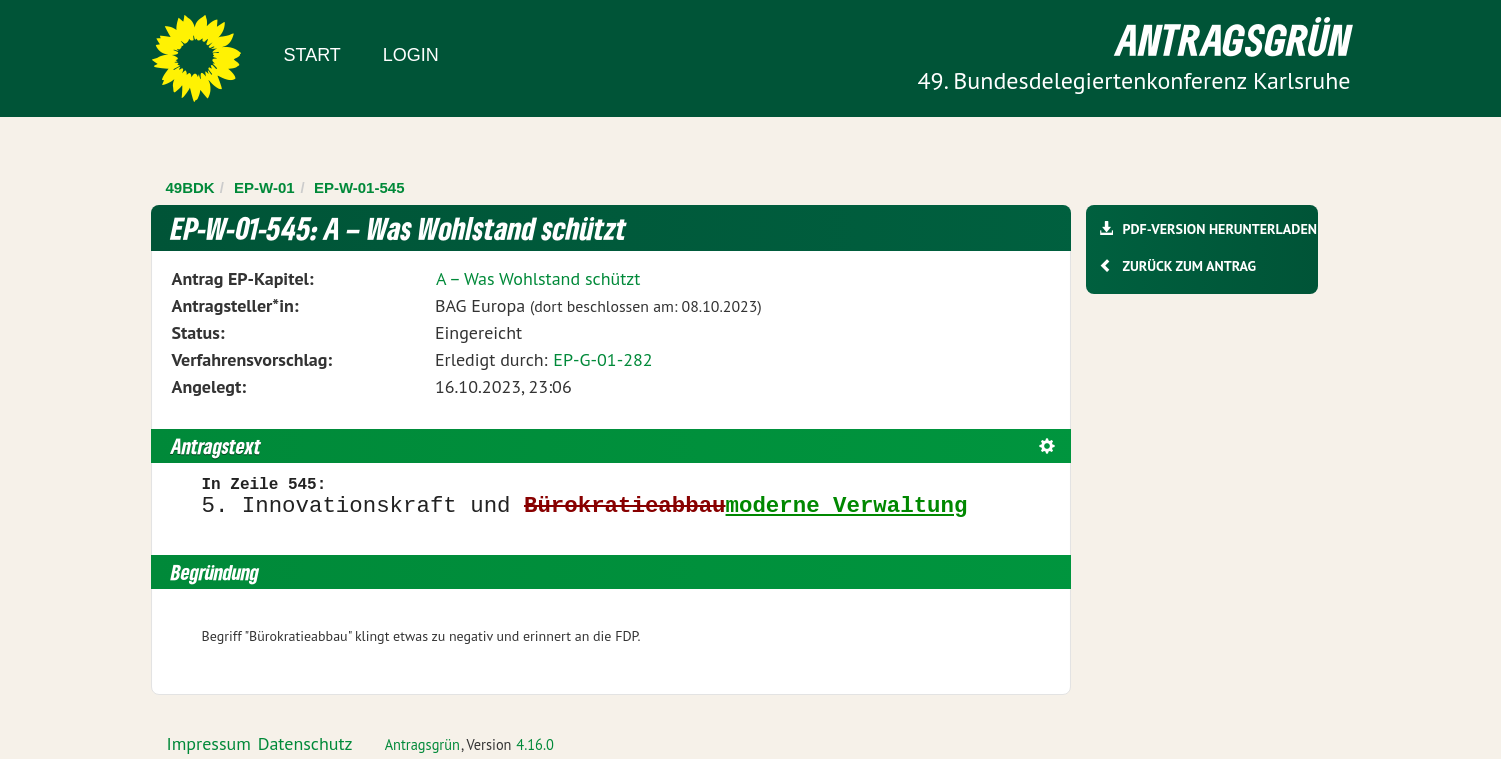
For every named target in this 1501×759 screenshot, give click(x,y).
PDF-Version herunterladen (1219, 229)
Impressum (209, 743)
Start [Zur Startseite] (312, 55)
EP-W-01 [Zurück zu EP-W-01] (264, 187)
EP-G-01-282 (602, 359)
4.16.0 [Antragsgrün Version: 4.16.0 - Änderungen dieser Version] (535, 744)
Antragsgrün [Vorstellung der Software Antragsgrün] (422, 744)
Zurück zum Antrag (1189, 266)
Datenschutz (305, 743)
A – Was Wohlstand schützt (538, 278)
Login (411, 55)
